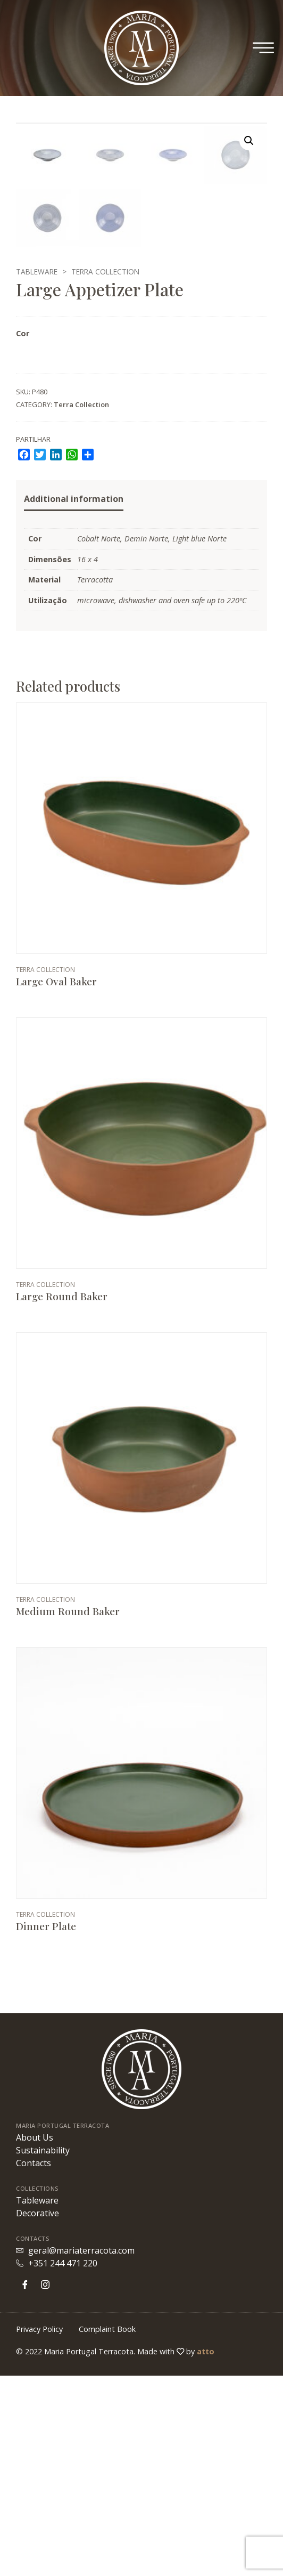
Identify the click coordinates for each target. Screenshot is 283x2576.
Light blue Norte (199, 739)
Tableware (36, 472)
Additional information (73, 699)
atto (205, 2552)
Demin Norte (146, 739)
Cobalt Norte (98, 739)
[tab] (73, 699)
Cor (22, 534)
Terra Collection (105, 472)
